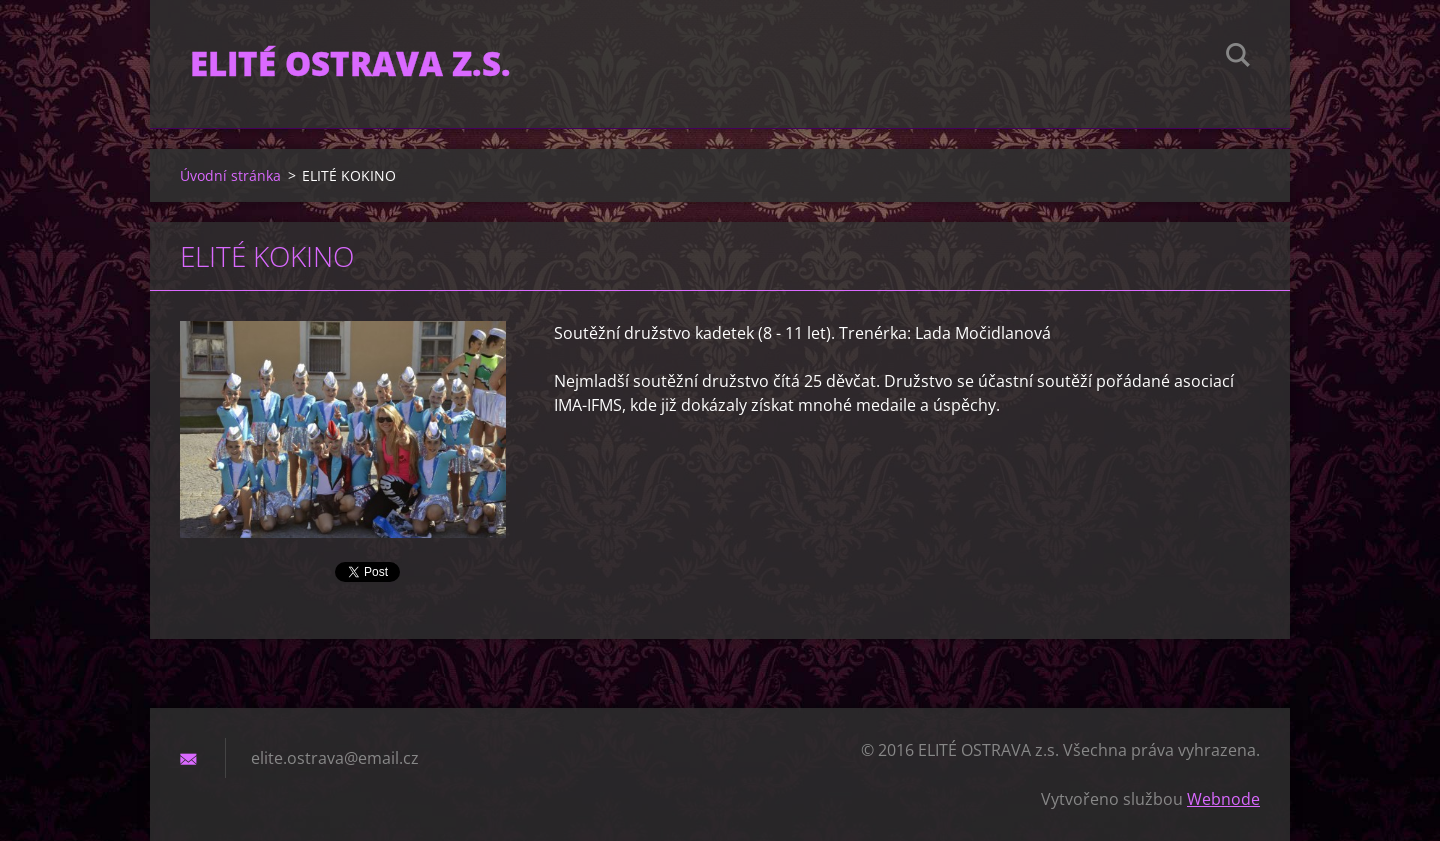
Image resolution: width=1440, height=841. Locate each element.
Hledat (1238, 58)
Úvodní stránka (230, 175)
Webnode (1223, 799)
